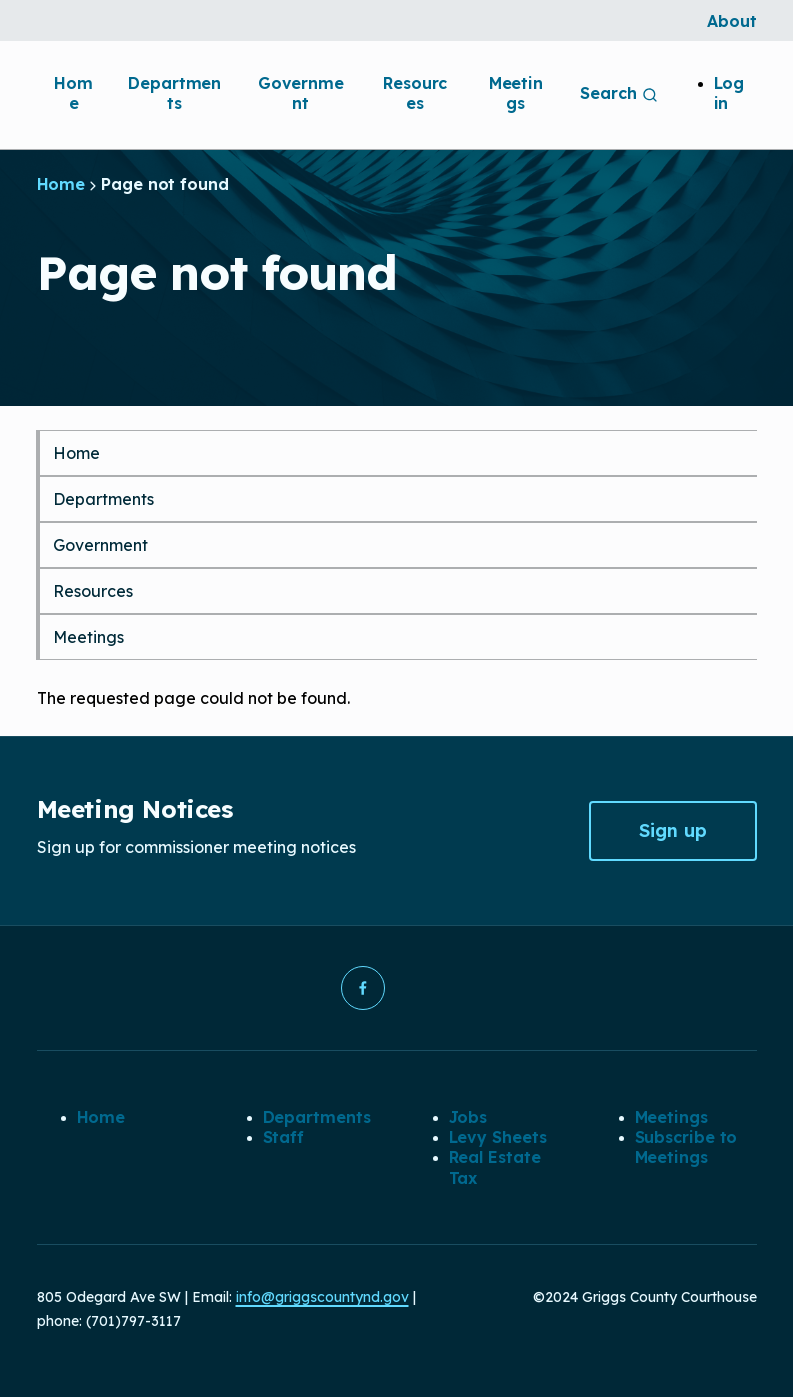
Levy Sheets (498, 1137)
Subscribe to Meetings (686, 1147)
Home (73, 93)
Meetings (516, 93)
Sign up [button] (673, 830)
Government (301, 93)
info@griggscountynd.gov (322, 1298)
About (732, 21)
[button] (363, 988)
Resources (415, 93)
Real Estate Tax (495, 1168)
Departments (174, 93)
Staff (284, 1137)
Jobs (468, 1117)
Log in (729, 93)
